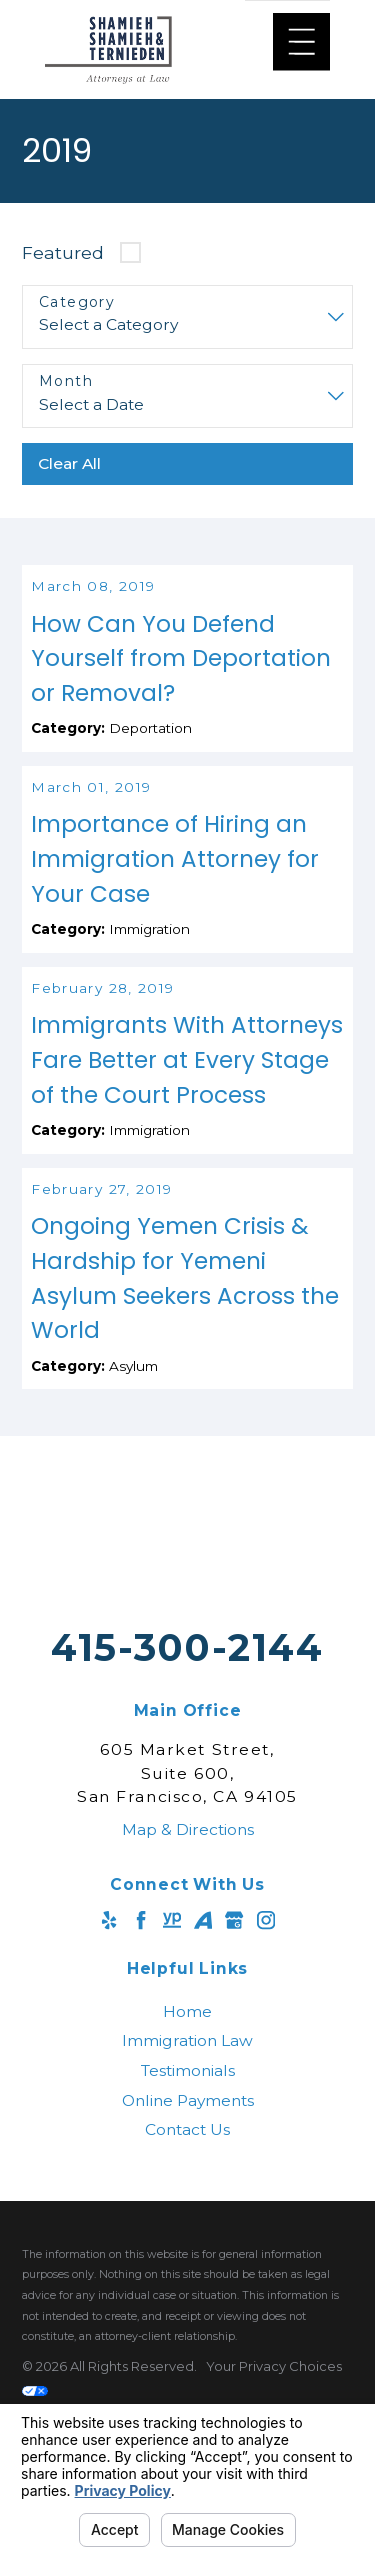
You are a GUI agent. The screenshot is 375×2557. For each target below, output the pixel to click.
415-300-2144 (187, 1739)
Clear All (69, 463)
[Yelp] (109, 2012)
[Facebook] (141, 2012)
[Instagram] (266, 2012)
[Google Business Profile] (234, 2012)
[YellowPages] (172, 2012)
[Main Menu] (301, 41)
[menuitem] (187, 2104)
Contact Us (187, 2221)
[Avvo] (203, 2012)
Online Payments (188, 2192)
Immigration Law (187, 2132)
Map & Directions (188, 1921)
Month (66, 381)
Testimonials (188, 2162)
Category (77, 302)
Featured (63, 252)
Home (187, 2103)
